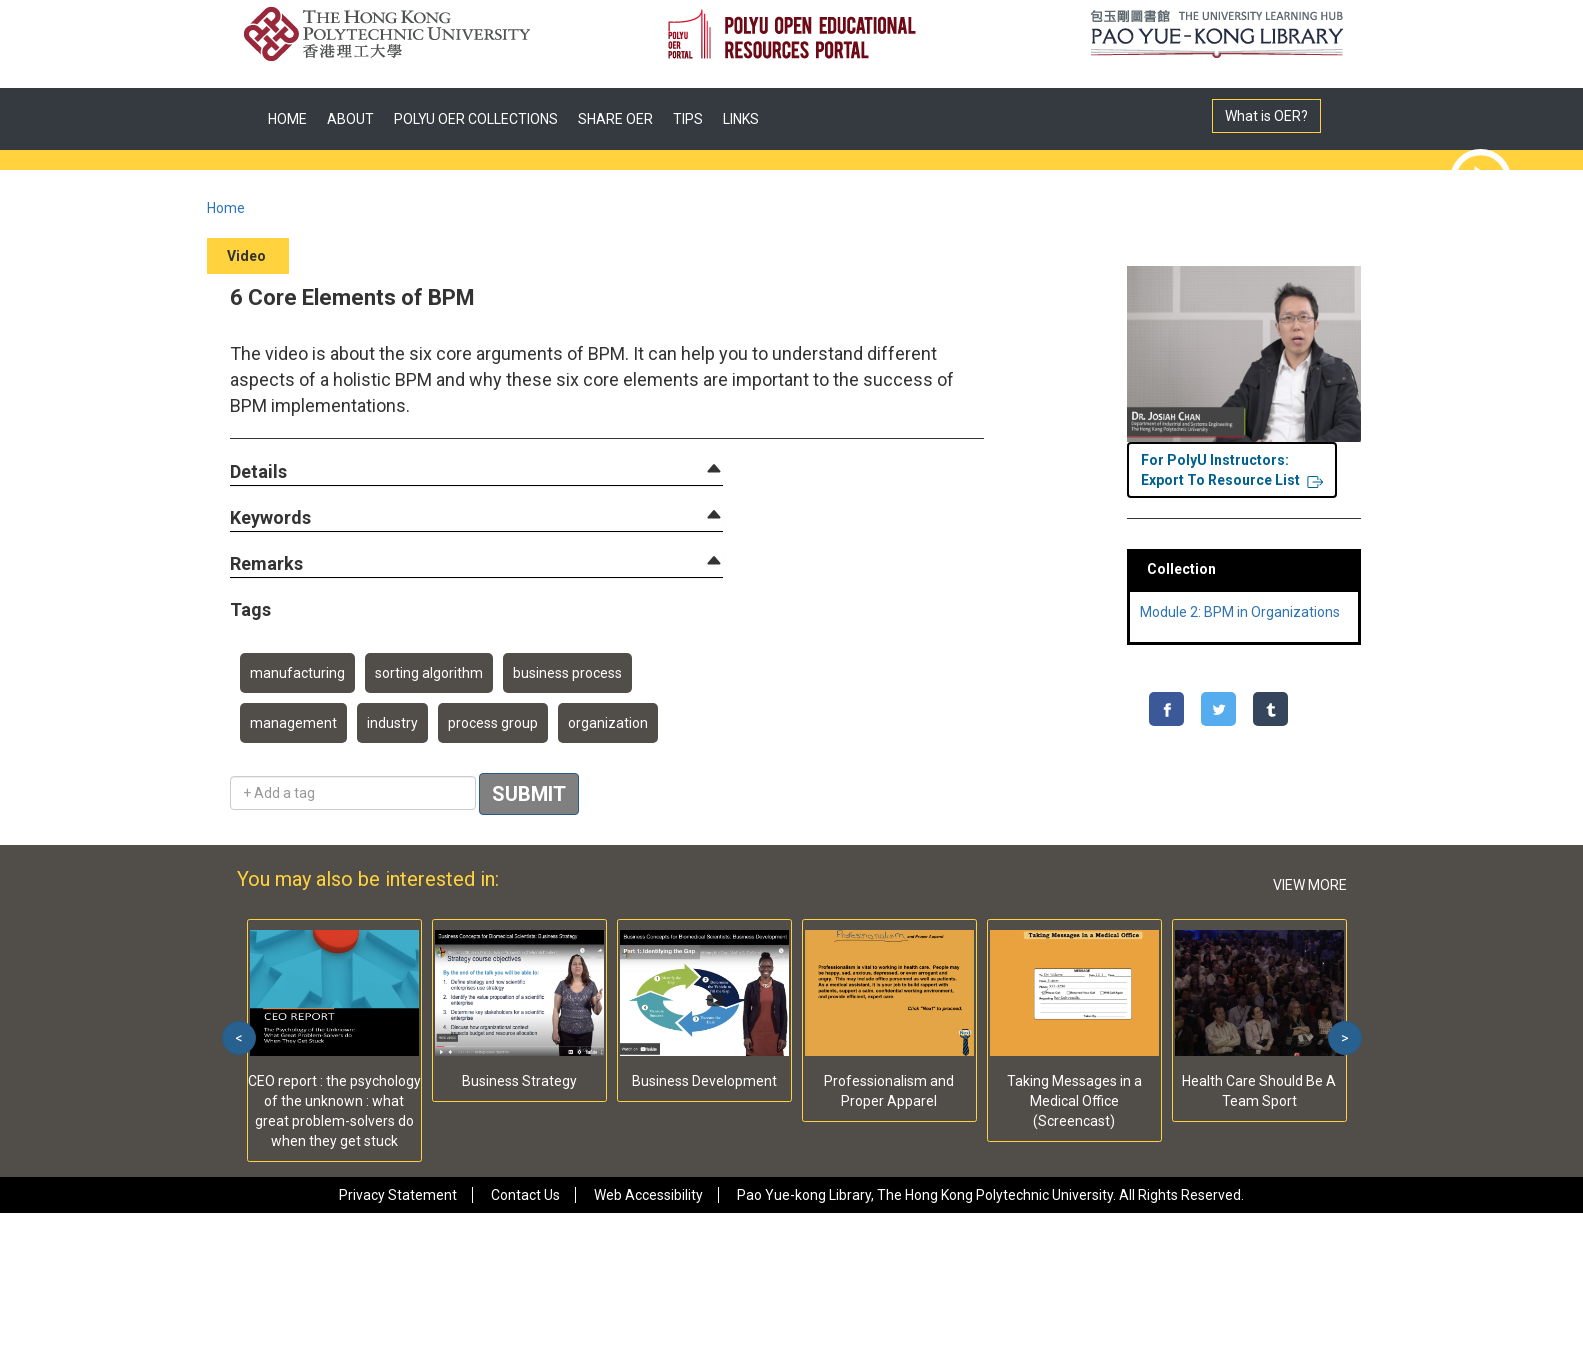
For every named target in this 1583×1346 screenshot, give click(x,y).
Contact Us (525, 1195)
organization (608, 723)
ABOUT (350, 119)
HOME (287, 119)
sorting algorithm (429, 673)
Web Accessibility (648, 1195)
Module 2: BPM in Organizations (1240, 612)
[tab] (476, 472)
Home (226, 208)
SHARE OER (615, 119)
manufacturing (297, 673)
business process (567, 673)
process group (493, 723)
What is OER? (1266, 116)
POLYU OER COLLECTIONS (476, 119)
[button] (258, 472)
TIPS (688, 119)
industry (392, 723)
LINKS (741, 119)
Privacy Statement (398, 1195)
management (293, 723)
